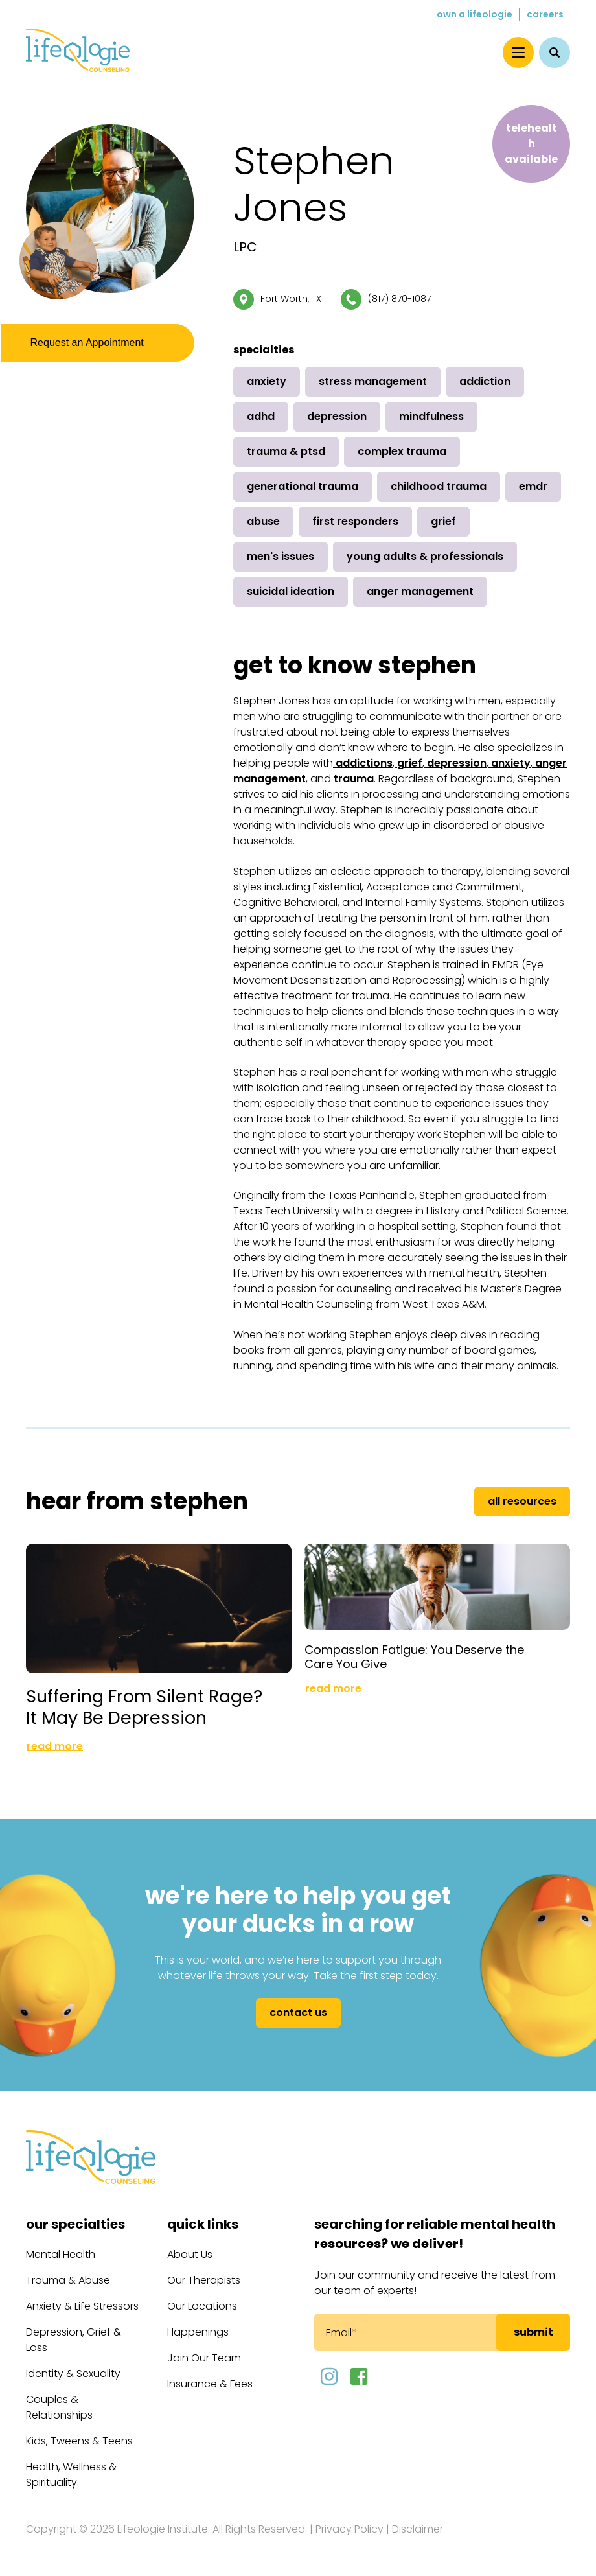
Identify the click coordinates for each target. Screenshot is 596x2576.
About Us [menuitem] (189, 2254)
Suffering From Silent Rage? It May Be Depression (144, 1706)
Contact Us (298, 2012)
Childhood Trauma (439, 486)
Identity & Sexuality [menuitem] (73, 2373)
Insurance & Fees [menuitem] (210, 2383)
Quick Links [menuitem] (202, 2224)
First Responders (355, 521)
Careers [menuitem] (545, 14)
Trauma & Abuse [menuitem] (68, 2280)
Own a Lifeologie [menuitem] (474, 14)
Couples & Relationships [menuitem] (59, 2407)
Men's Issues (280, 556)
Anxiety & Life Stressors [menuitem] (82, 2306)
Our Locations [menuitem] (202, 2306)
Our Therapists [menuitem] (203, 2280)
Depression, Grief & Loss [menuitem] (73, 2340)
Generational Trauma (302, 486)
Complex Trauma (402, 451)
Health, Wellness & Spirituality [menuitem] (71, 2474)
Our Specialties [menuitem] (75, 2224)
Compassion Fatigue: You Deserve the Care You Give (414, 1648)
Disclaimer (417, 2529)
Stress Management (373, 381)
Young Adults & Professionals (425, 556)
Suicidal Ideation (290, 591)
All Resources (522, 1501)
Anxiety (266, 381)
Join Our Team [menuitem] (204, 2357)
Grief (443, 521)
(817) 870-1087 (399, 298)
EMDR (533, 486)
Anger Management (420, 591)
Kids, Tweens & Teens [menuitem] (79, 2440)
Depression (337, 416)
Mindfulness (431, 416)
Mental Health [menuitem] (60, 2254)
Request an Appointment (91, 345)
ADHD (261, 416)
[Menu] (518, 52)
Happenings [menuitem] (198, 2332)
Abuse (263, 521)
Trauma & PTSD (286, 451)
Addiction (484, 381)
